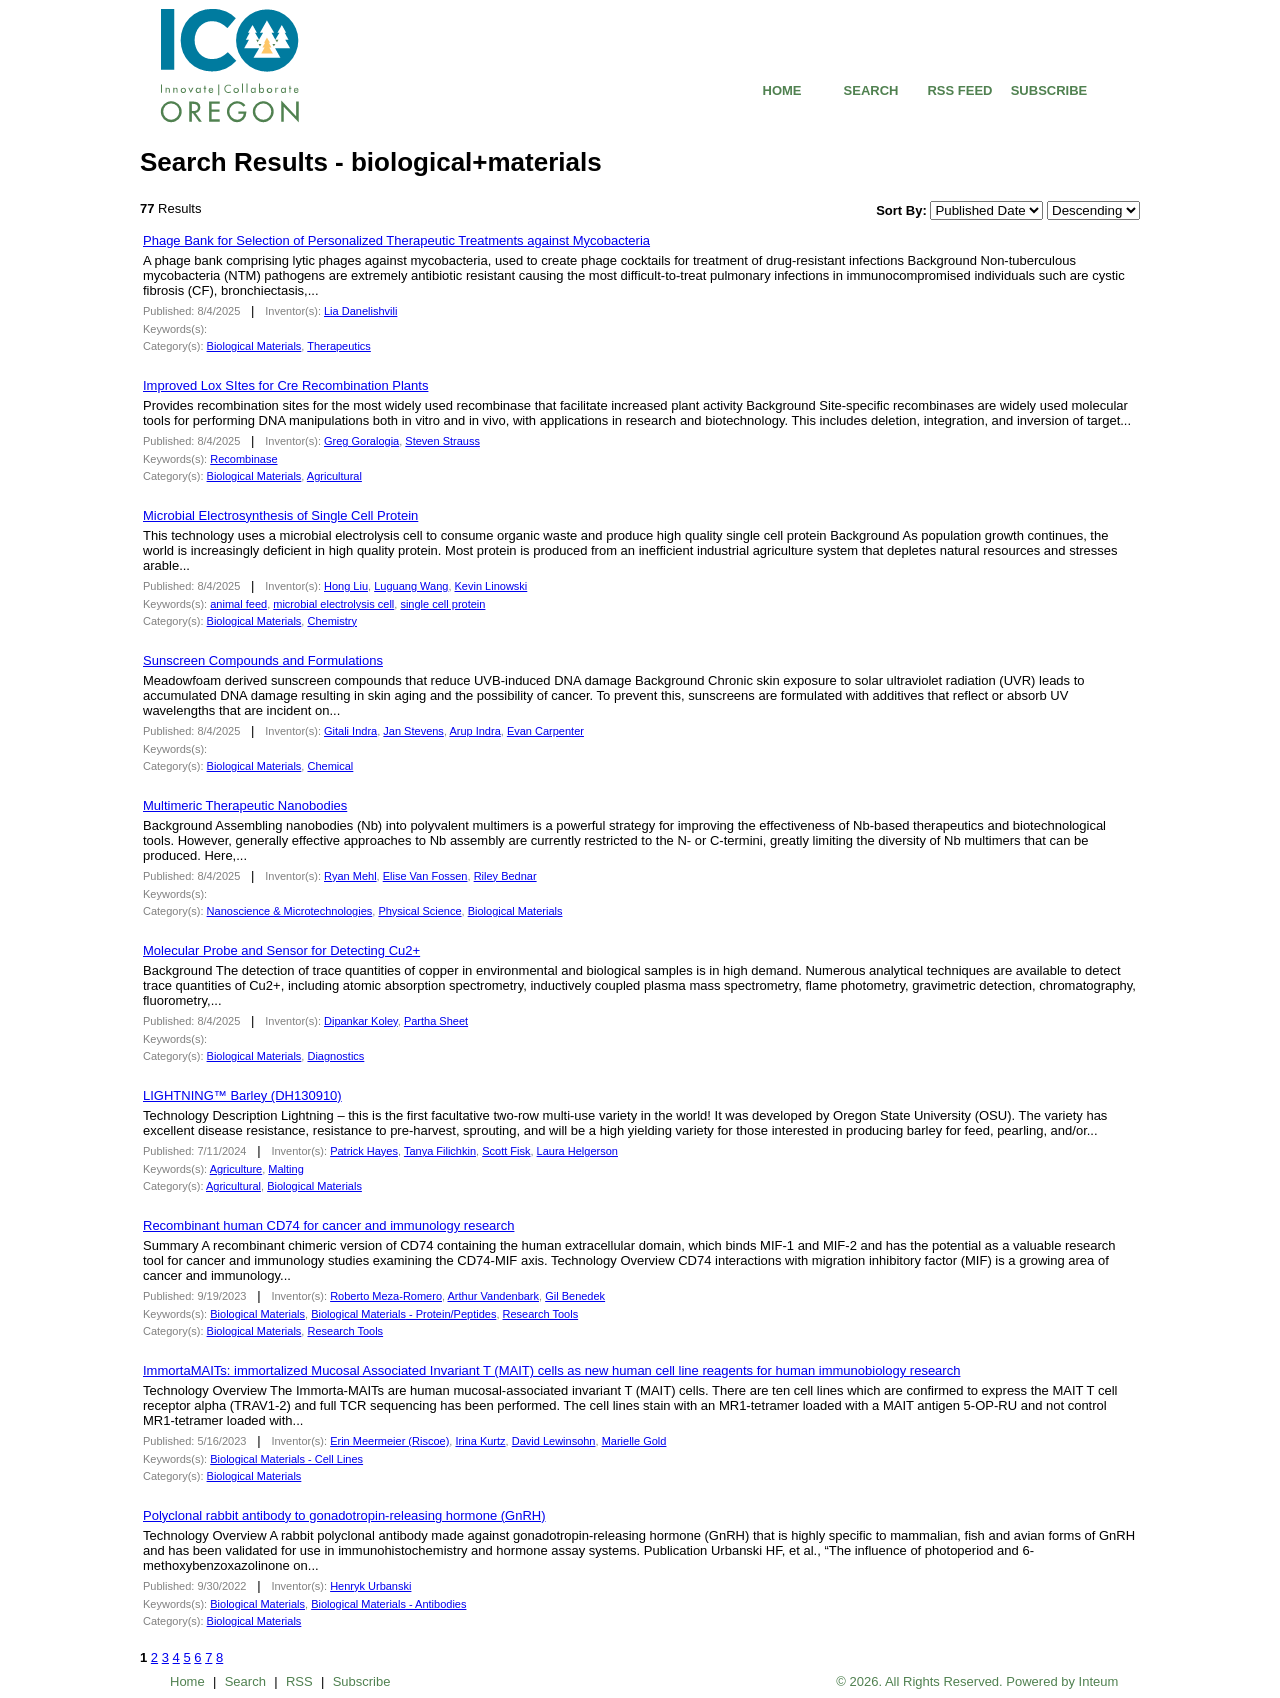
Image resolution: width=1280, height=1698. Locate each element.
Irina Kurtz (480, 1441)
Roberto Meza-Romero (386, 1296)
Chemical (330, 766)
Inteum (1099, 1681)
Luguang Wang (411, 586)
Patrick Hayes (364, 1151)
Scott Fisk (506, 1151)
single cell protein (442, 604)
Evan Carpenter (545, 731)
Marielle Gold (634, 1441)
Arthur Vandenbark (494, 1296)
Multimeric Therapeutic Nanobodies (245, 805)
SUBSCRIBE (1049, 90)
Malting (285, 1169)
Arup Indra (474, 731)
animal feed (238, 604)
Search (245, 1681)
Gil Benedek (575, 1296)
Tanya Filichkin (440, 1151)
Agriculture (236, 1169)
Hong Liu (346, 586)
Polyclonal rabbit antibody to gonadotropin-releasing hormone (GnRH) (344, 1515)
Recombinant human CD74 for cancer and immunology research (328, 1225)
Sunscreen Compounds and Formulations (263, 660)
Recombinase (243, 459)
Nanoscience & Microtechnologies (290, 911)
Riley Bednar (505, 876)
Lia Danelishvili (360, 311)
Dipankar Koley (361, 1021)
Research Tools (541, 1314)
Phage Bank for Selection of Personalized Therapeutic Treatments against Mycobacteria (396, 240)
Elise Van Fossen (425, 876)
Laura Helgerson (577, 1151)
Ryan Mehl (350, 876)
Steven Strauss (442, 441)
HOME (782, 90)
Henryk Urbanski (370, 1586)
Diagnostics (335, 1056)
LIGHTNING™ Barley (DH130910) (242, 1095)
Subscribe (362, 1681)
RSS (299, 1681)
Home (187, 1681)
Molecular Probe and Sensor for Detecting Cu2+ (281, 950)
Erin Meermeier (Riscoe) (389, 1441)
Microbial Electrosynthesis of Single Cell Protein (280, 515)
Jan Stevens (413, 731)
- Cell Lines (286, 1459)
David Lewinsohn (554, 1441)
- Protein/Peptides (403, 1314)
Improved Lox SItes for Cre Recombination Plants (285, 385)
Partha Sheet (436, 1021)
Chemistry (332, 621)
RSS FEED (959, 90)
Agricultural (334, 476)
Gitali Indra (350, 731)
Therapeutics (339, 346)
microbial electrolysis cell (333, 604)
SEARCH (871, 90)
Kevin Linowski (491, 586)
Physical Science (419, 911)
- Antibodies (388, 1604)
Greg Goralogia (361, 441)
